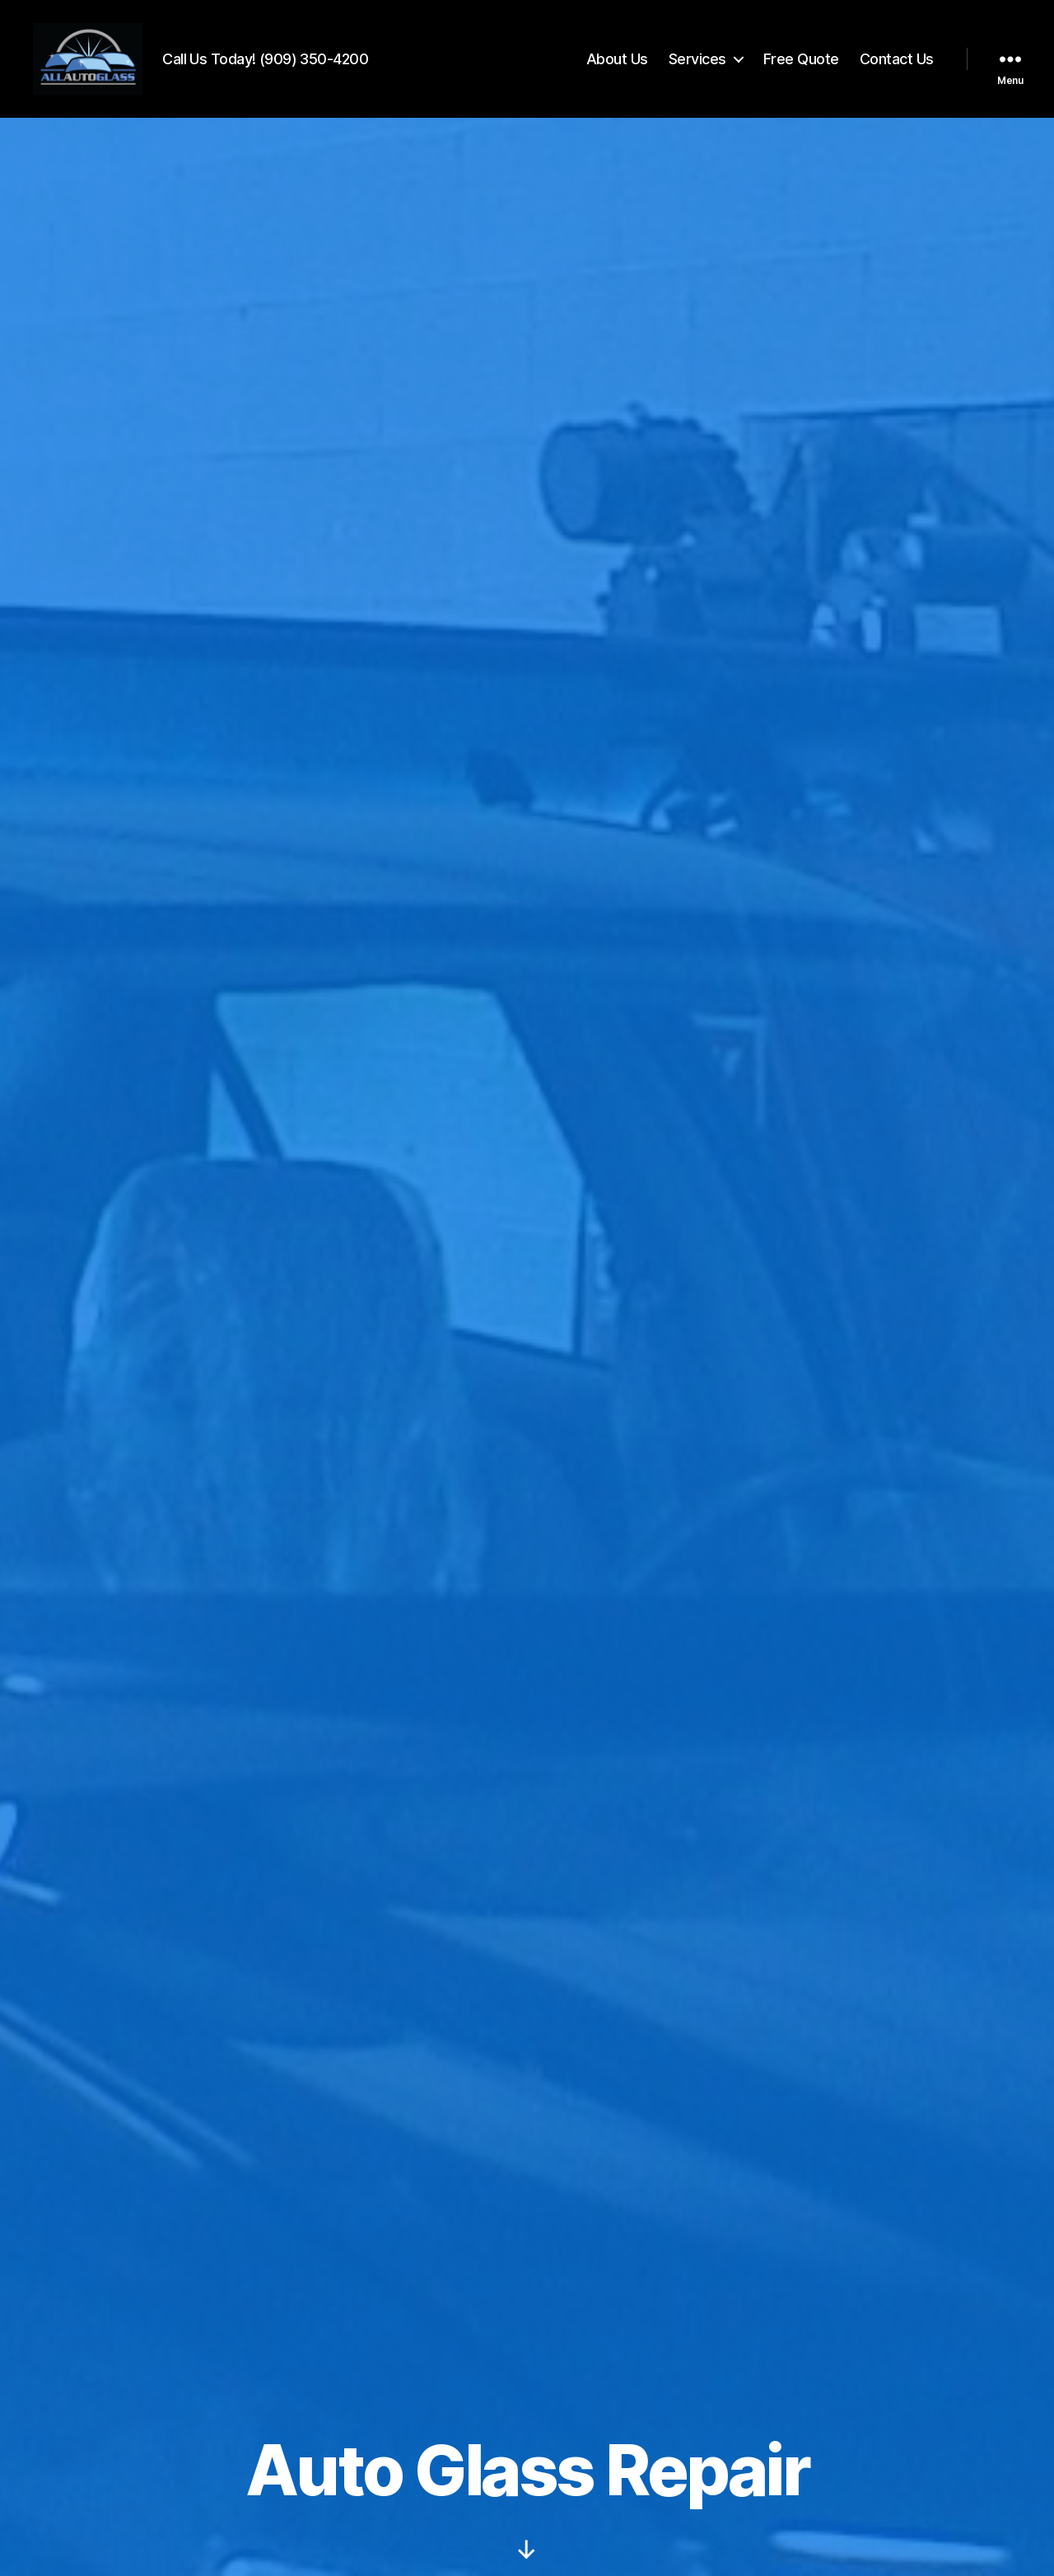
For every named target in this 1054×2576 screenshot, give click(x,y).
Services (697, 59)
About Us (617, 59)
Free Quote (801, 59)
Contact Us (897, 59)
